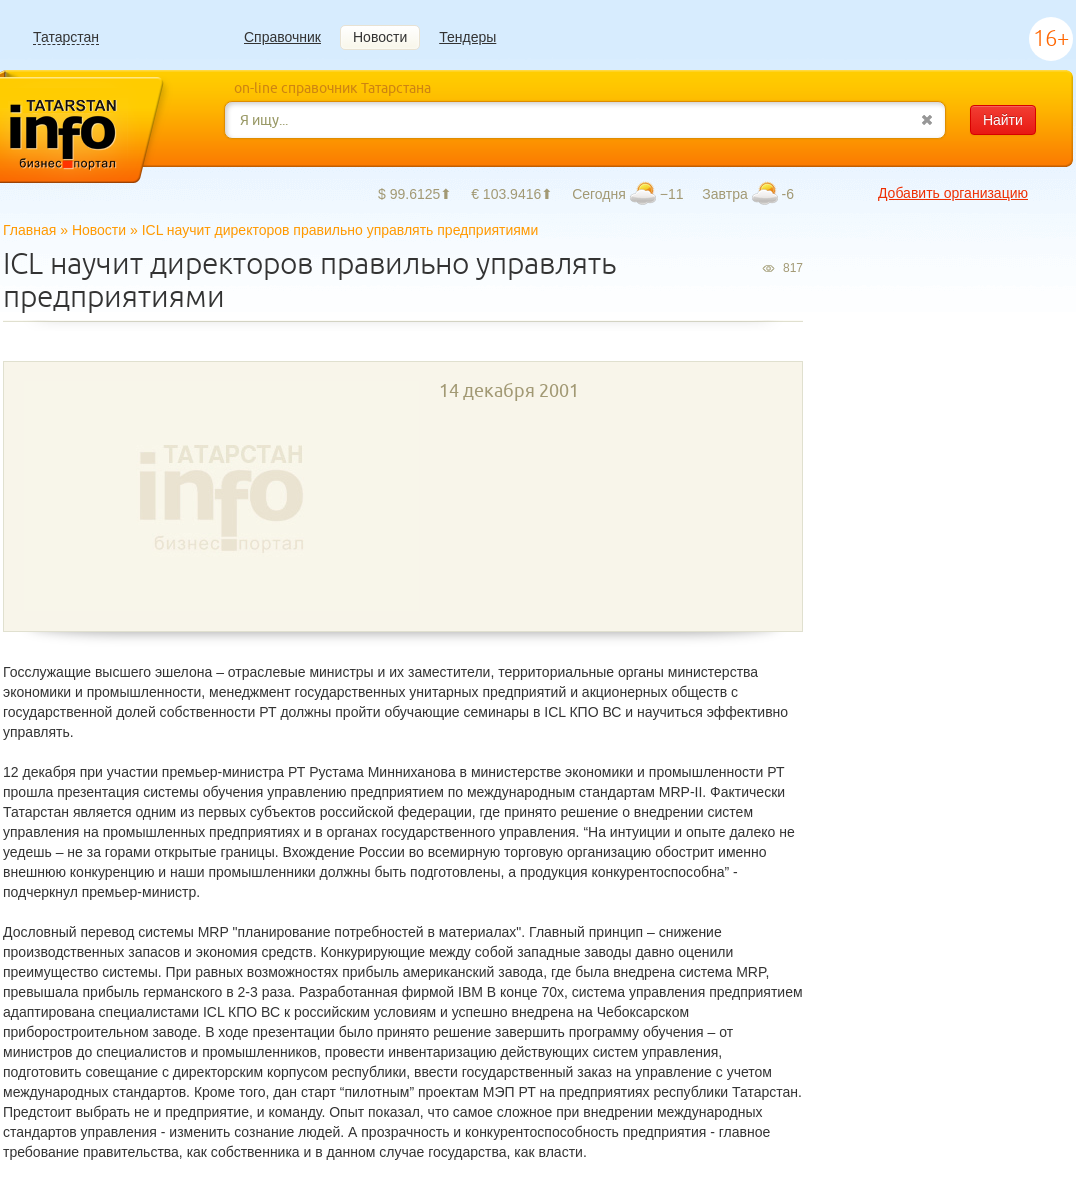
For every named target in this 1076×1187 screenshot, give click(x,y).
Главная (29, 230)
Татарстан (66, 37)
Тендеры (467, 37)
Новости (380, 37)
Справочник (282, 37)
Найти (1003, 120)
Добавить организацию (953, 193)
